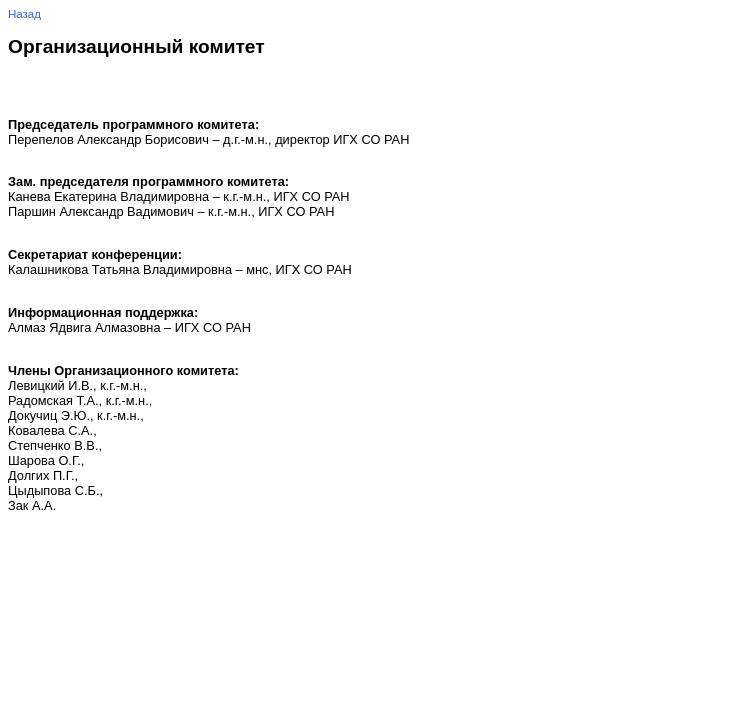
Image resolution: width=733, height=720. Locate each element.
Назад (24, 14)
